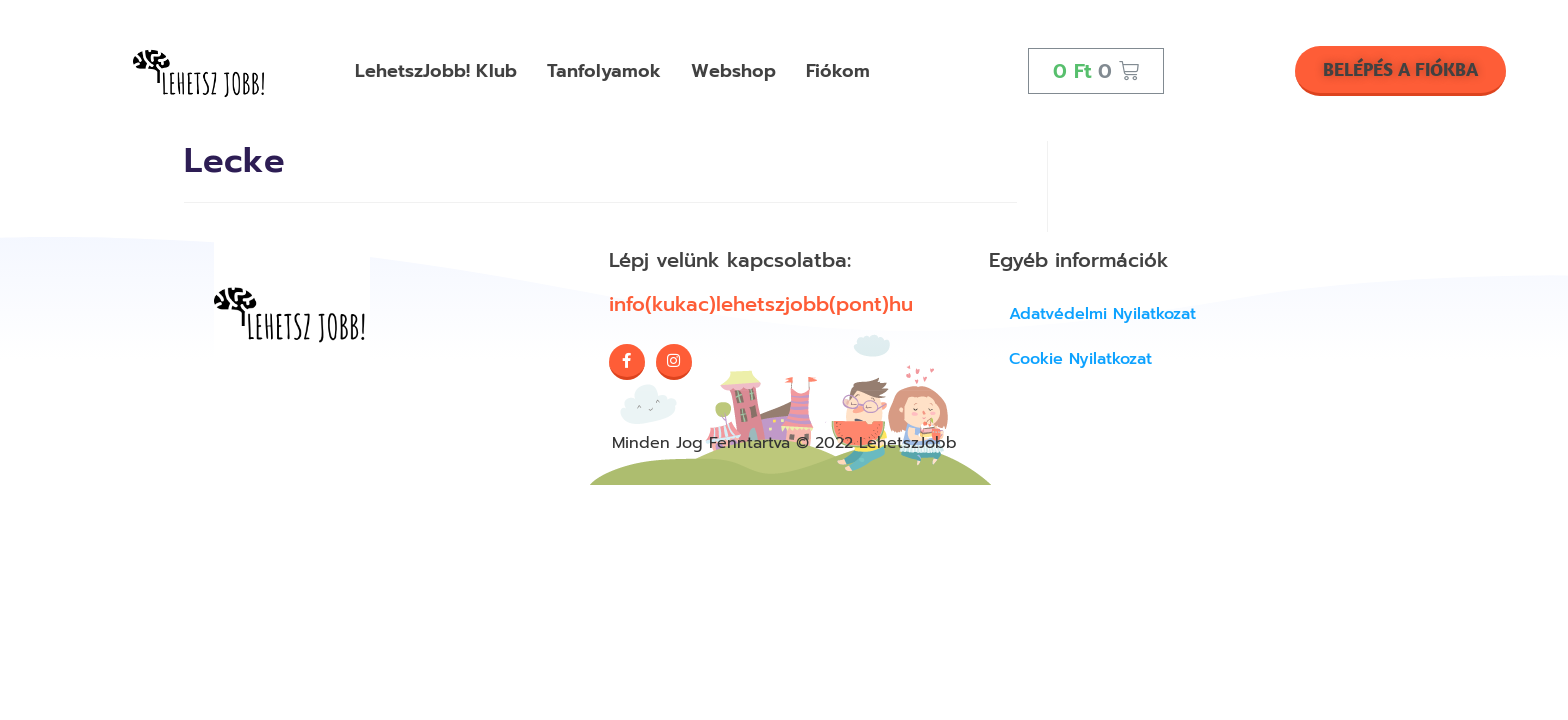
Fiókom (838, 71)
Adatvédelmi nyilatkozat (1102, 314)
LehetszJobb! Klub (436, 71)
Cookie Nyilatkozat (1080, 359)
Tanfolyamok (604, 71)
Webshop (733, 71)
